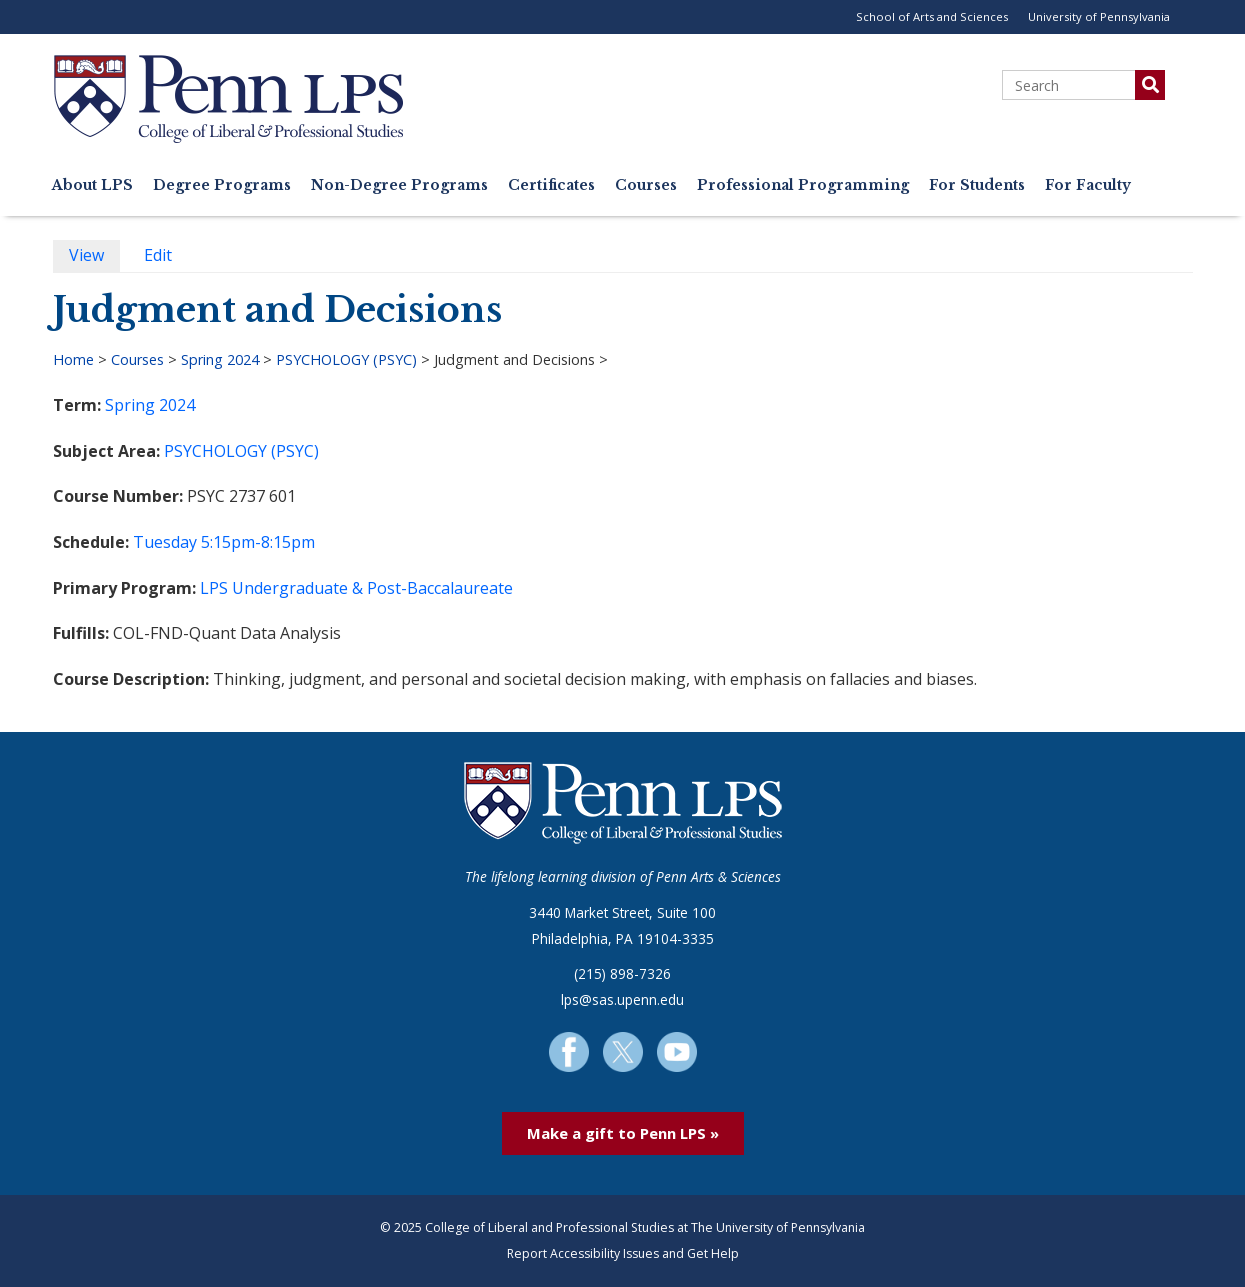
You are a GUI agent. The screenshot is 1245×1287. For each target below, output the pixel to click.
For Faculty (1088, 185)
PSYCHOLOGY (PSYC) (346, 359)
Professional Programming (803, 185)
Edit (166, 257)
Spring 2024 (220, 359)
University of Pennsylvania (1099, 16)
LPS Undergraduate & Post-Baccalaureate (356, 588)
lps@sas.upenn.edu (622, 999)
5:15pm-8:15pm (258, 542)
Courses (646, 185)
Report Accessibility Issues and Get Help (623, 1253)
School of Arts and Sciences (932, 16)
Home (73, 359)
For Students (977, 185)
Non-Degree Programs (399, 185)
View (94, 257)
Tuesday (165, 542)
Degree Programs (222, 185)
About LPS (92, 185)
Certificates (551, 185)
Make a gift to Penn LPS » (623, 1133)
